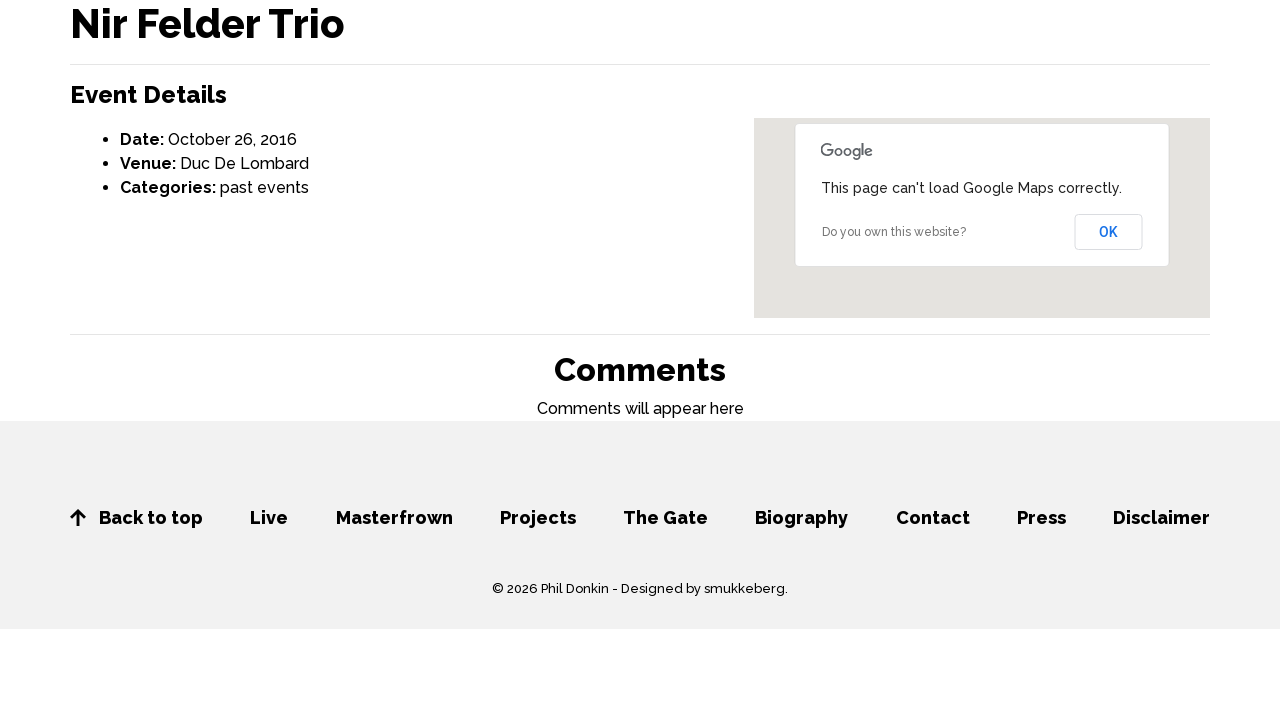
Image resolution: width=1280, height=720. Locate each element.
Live (269, 517)
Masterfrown (394, 517)
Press (1041, 517)
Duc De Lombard (244, 163)
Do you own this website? (894, 232)
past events (264, 187)
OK (1108, 232)
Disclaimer (1161, 517)
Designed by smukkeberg (703, 588)
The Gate (665, 517)
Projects (538, 517)
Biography (801, 517)
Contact (933, 517)
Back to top (136, 517)
